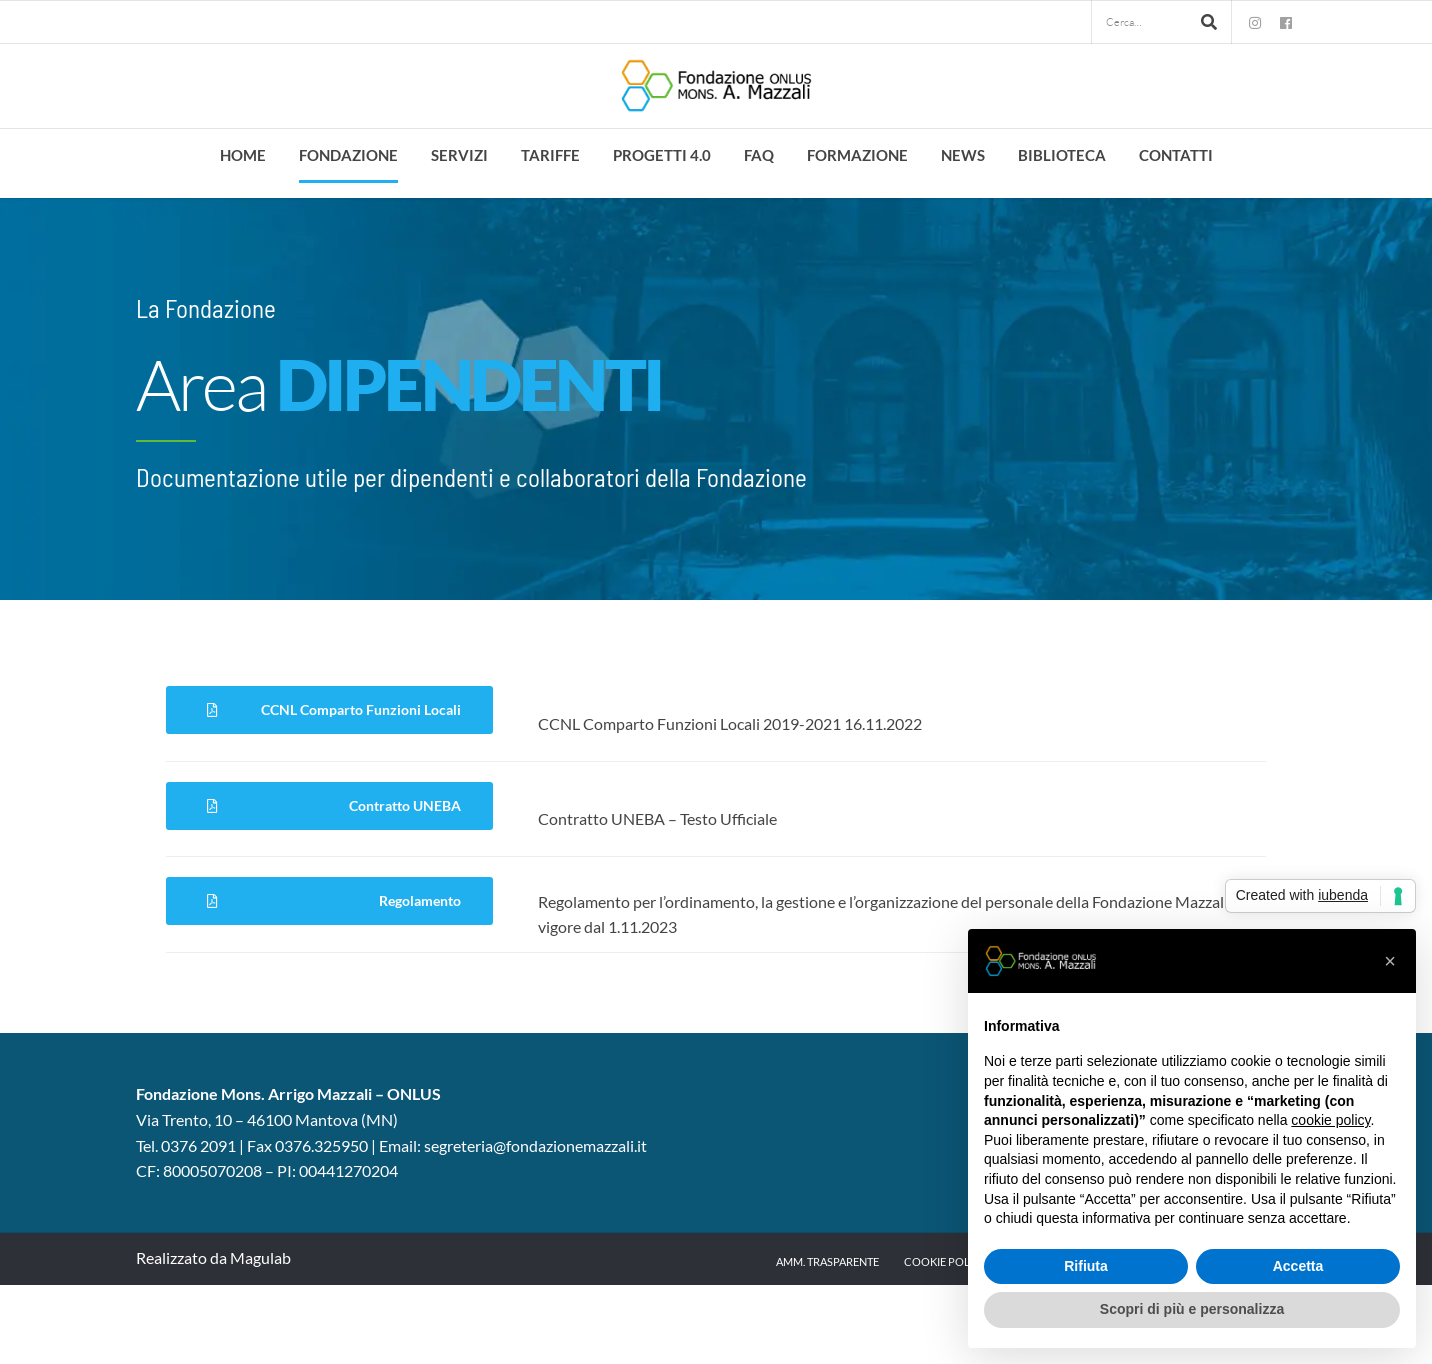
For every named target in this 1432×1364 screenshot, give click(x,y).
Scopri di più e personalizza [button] (1192, 1309)
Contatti (1176, 155)
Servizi (459, 155)
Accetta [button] (1298, 1266)
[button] (1390, 961)
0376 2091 (198, 1145)
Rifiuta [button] (1086, 1266)
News (963, 155)
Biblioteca (1062, 155)
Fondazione (348, 155)
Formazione (857, 155)
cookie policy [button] (1330, 1120)
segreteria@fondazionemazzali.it (535, 1145)
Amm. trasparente (827, 1261)
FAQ (759, 155)
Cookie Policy (946, 1261)
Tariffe (550, 155)
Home (243, 155)
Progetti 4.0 (662, 155)
